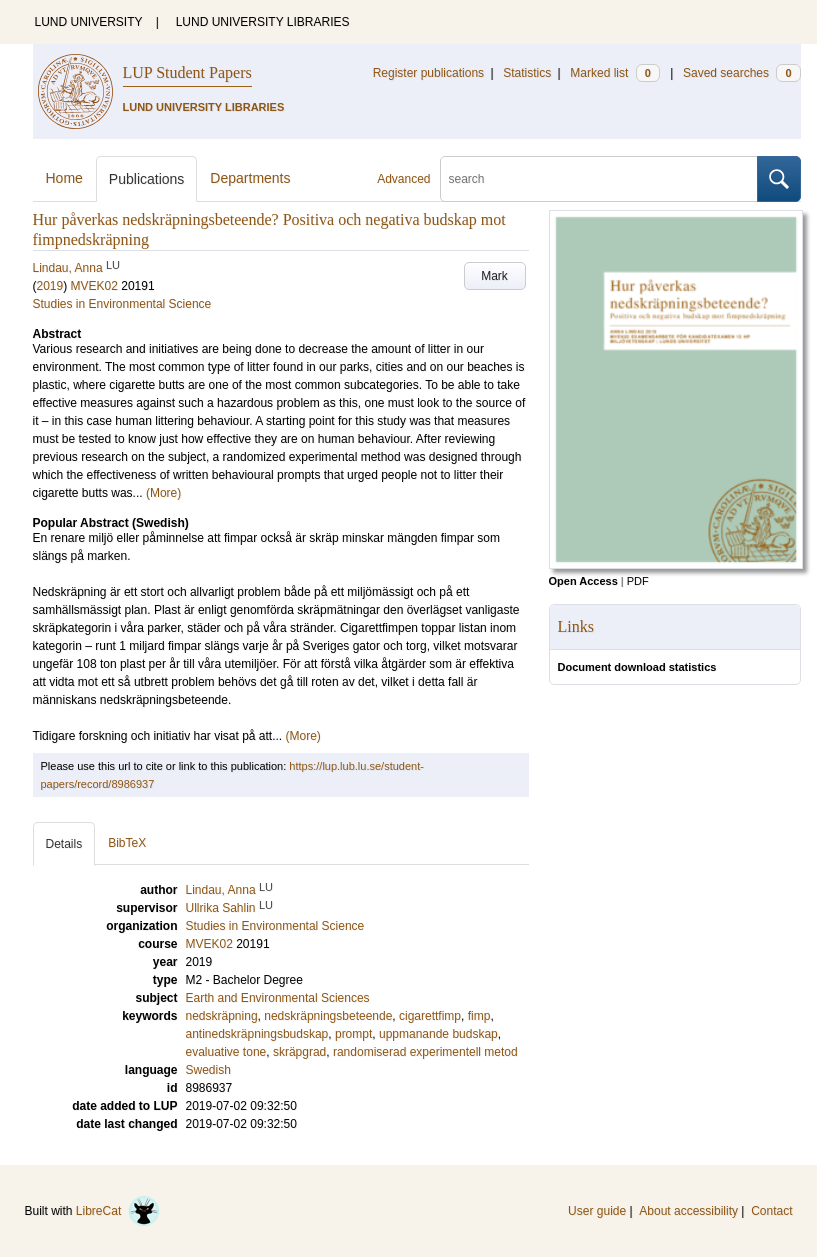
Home (64, 178)
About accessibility (688, 1211)
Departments (250, 178)
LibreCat (118, 1211)
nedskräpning (222, 1016)
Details (64, 844)
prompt (353, 1034)
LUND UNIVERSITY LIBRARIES (263, 22)
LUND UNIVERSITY (89, 22)
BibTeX (127, 843)
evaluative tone (226, 1052)
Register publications (428, 73)
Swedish (208, 1070)
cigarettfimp (430, 1016)
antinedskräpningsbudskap (257, 1034)
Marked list (614, 73)
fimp (479, 1016)
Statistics (527, 73)
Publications (147, 179)
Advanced (403, 179)
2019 (50, 286)
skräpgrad (299, 1052)
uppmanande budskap (438, 1034)
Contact (771, 1211)
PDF (638, 581)
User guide (597, 1211)
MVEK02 (94, 286)
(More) (163, 493)
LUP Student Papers (187, 72)
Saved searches (742, 73)
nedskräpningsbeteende (328, 1016)
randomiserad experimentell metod (425, 1052)
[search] (599, 179)
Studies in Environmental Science (122, 304)
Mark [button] (494, 276)
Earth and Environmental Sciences (278, 998)
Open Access (583, 581)
